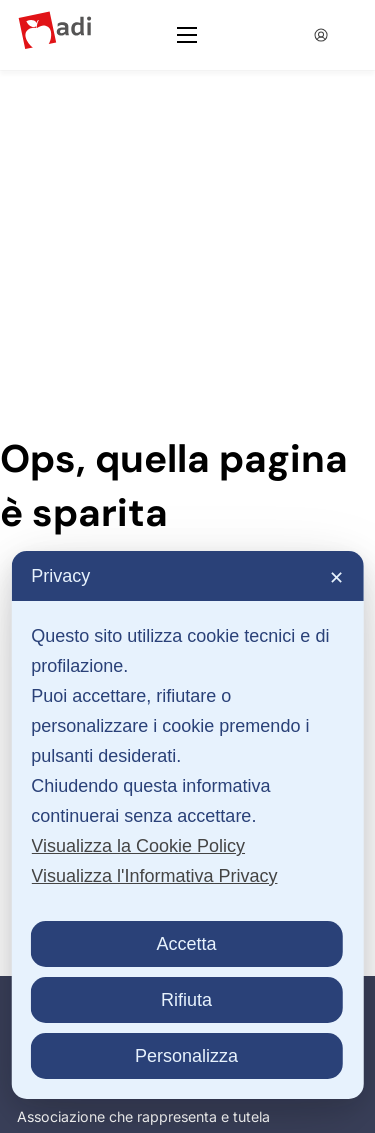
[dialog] (187, 825)
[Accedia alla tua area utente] (320, 35)
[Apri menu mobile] (187, 35)
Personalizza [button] (186, 1056)
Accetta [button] (186, 944)
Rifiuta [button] (186, 1000)
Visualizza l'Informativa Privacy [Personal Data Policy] (154, 876)
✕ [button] (336, 578)
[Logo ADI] (55, 34)
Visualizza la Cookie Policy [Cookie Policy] (138, 846)
